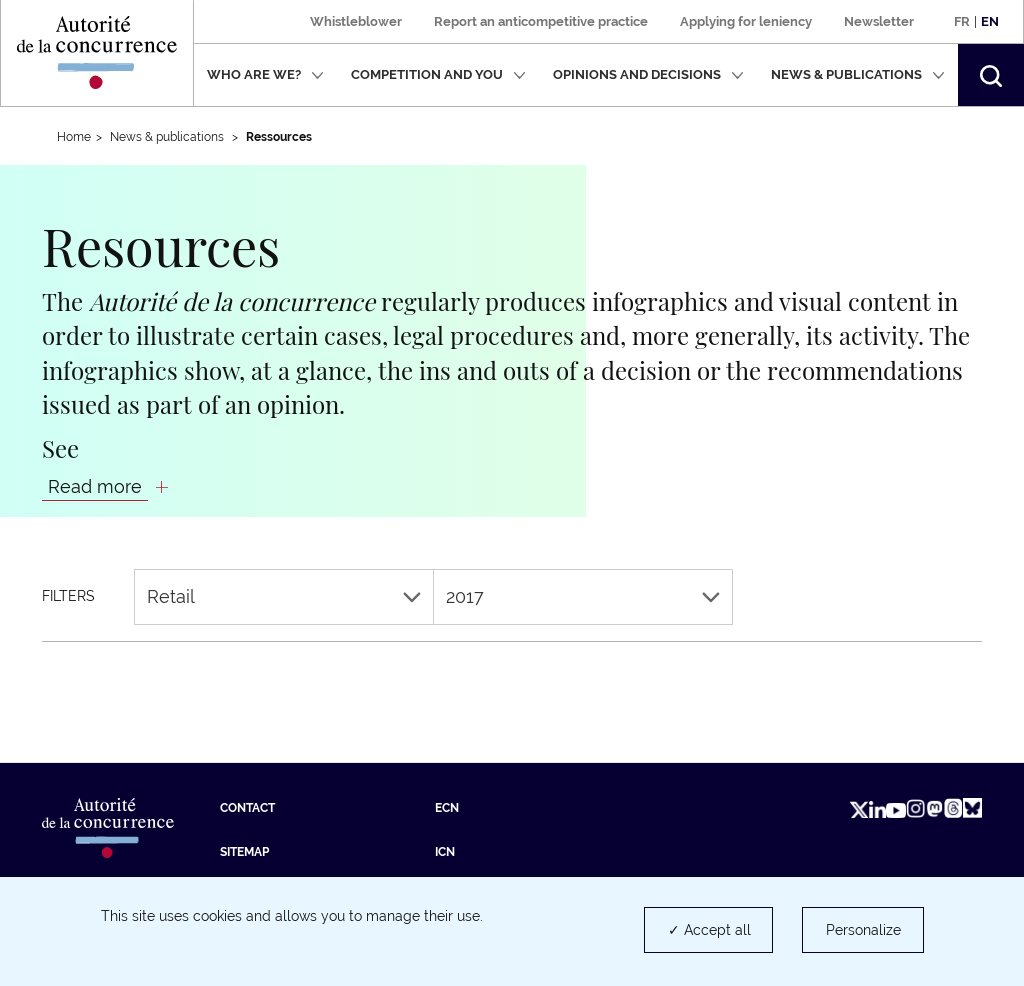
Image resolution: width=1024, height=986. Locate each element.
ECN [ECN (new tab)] (447, 808)
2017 (583, 596)
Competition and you (438, 74)
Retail (284, 596)
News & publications (858, 74)
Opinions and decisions (648, 74)
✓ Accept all (709, 930)
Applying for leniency (746, 21)
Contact (247, 808)
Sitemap (244, 852)
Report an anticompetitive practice (541, 21)
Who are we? (265, 74)
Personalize (863, 930)
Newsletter (879, 21)
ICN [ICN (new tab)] (445, 852)
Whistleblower (356, 21)
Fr (962, 21)
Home (74, 137)
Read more (95, 486)
